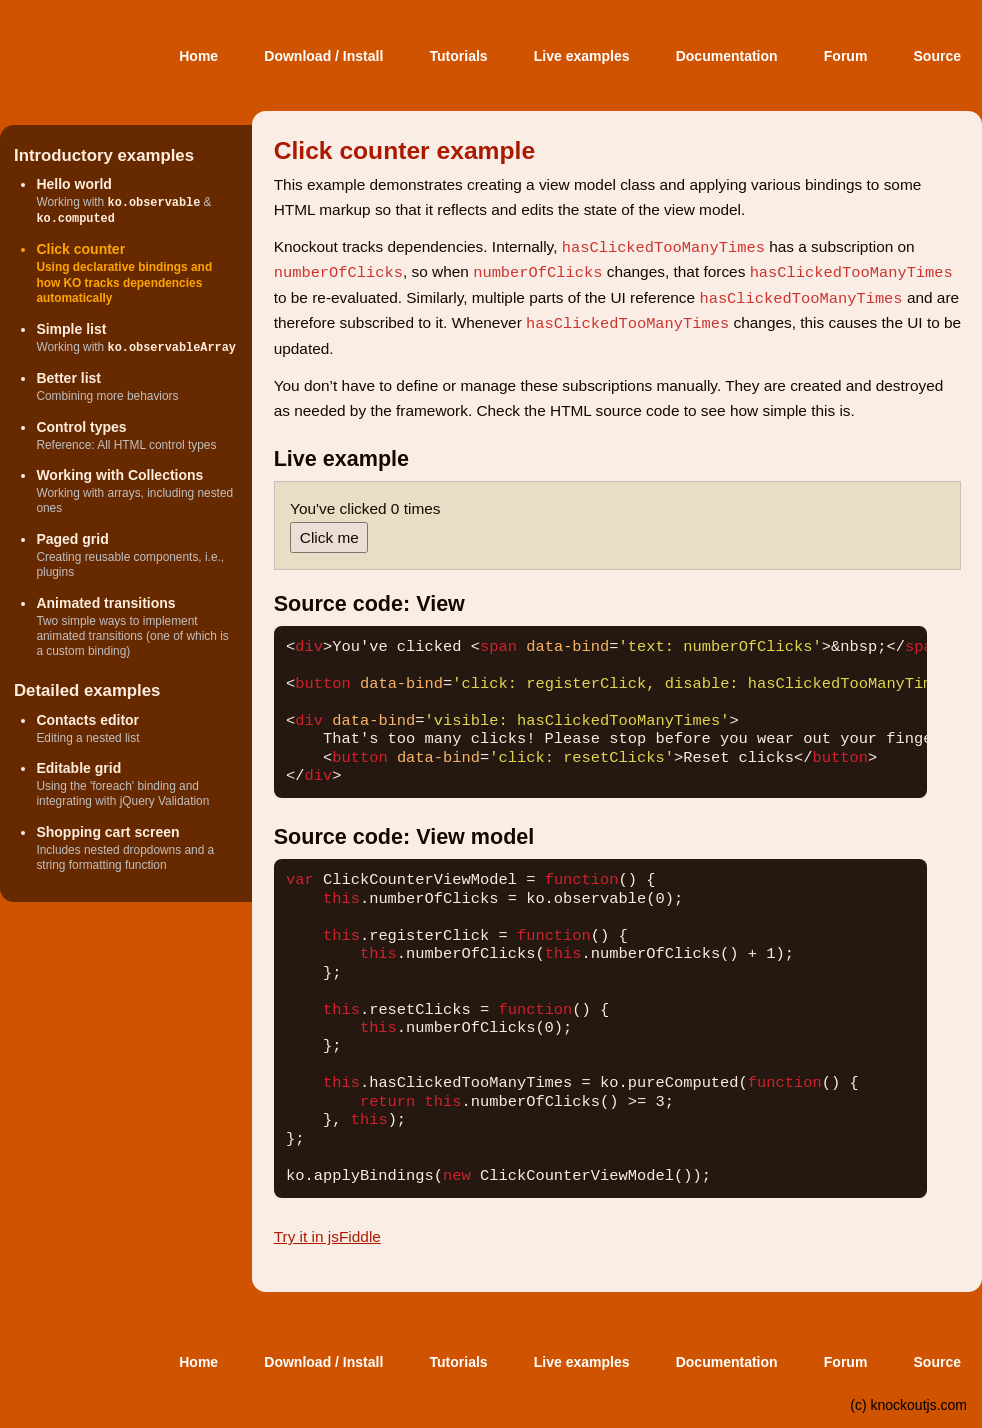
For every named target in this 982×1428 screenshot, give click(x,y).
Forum (846, 56)
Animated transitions (105, 603)
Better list (68, 378)
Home (198, 56)
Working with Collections (119, 475)
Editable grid (78, 768)
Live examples (582, 56)
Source (937, 56)
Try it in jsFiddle (327, 1236)
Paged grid (72, 539)
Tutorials (459, 56)
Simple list (71, 329)
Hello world (73, 184)
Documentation (727, 56)
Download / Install (323, 56)
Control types (81, 427)
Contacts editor (87, 720)
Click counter (80, 249)
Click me (329, 537)
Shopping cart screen (107, 832)
